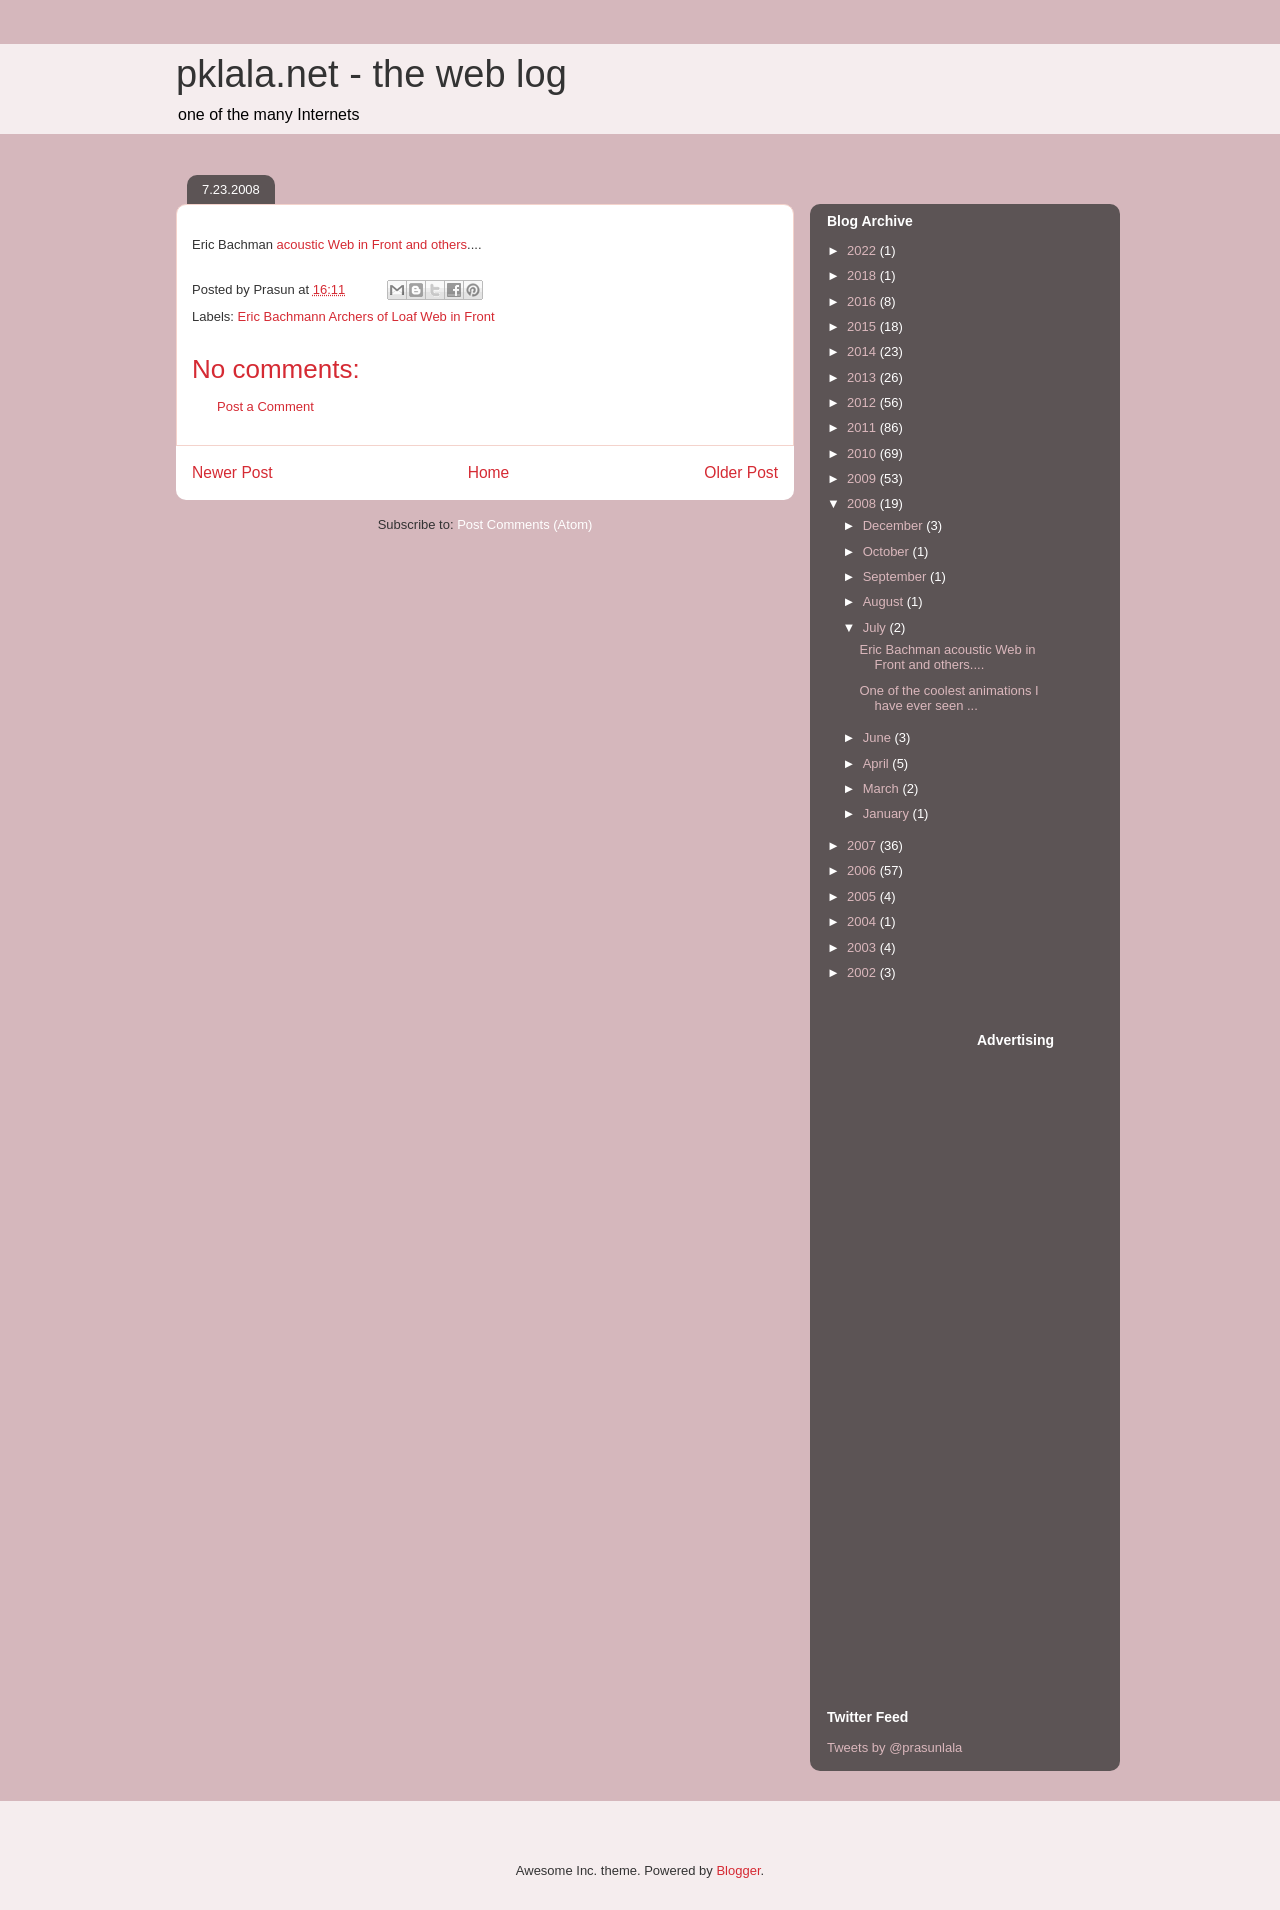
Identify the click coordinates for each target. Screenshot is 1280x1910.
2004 (863, 921)
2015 (863, 326)
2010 (863, 453)
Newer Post (232, 472)
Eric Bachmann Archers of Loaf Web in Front (366, 316)
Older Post (741, 472)
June (879, 737)
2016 (863, 301)
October (888, 551)
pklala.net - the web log (371, 74)
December (895, 525)
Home (489, 472)
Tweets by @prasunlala (894, 1747)
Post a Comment (265, 406)
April (878, 763)
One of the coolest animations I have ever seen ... (948, 698)
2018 (863, 275)
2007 (863, 845)
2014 (863, 351)
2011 (863, 427)
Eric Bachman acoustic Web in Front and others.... (947, 657)
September (896, 576)
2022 (863, 250)
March (883, 788)
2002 (863, 972)
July (876, 627)
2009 (863, 478)
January (888, 813)
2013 (863, 377)
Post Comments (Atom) (524, 524)
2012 (863, 402)
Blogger (738, 1870)
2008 (863, 503)
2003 (863, 947)
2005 (863, 896)
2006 (863, 870)
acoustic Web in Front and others (372, 244)
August (885, 601)
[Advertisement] (907, 1331)
